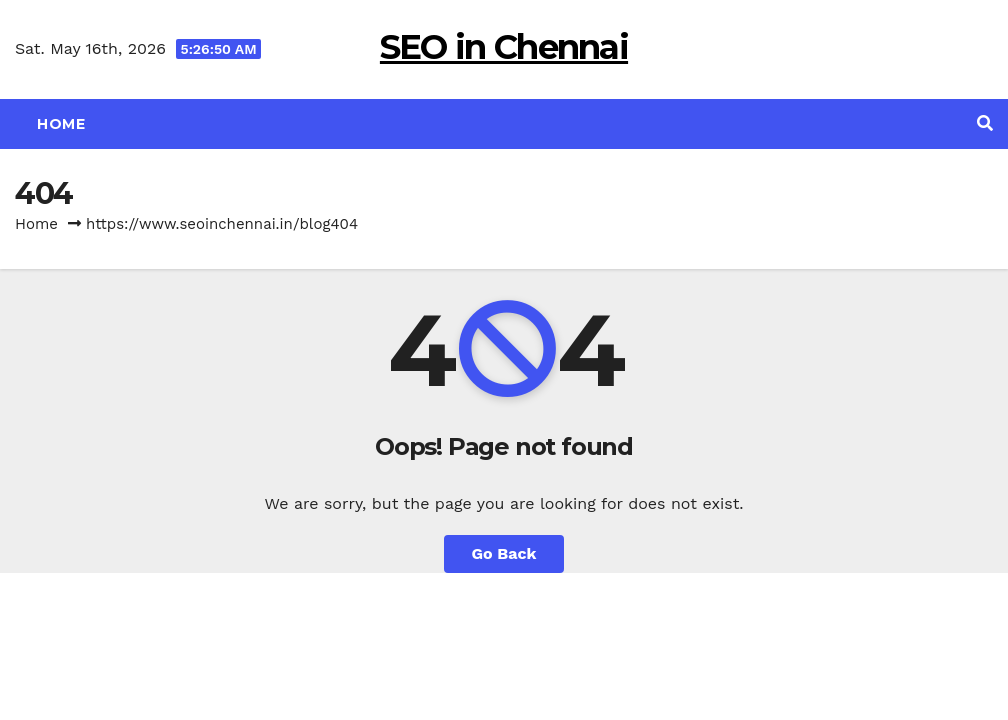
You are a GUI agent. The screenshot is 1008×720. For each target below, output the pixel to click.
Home (61, 124)
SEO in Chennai (504, 47)
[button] (985, 123)
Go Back (504, 553)
